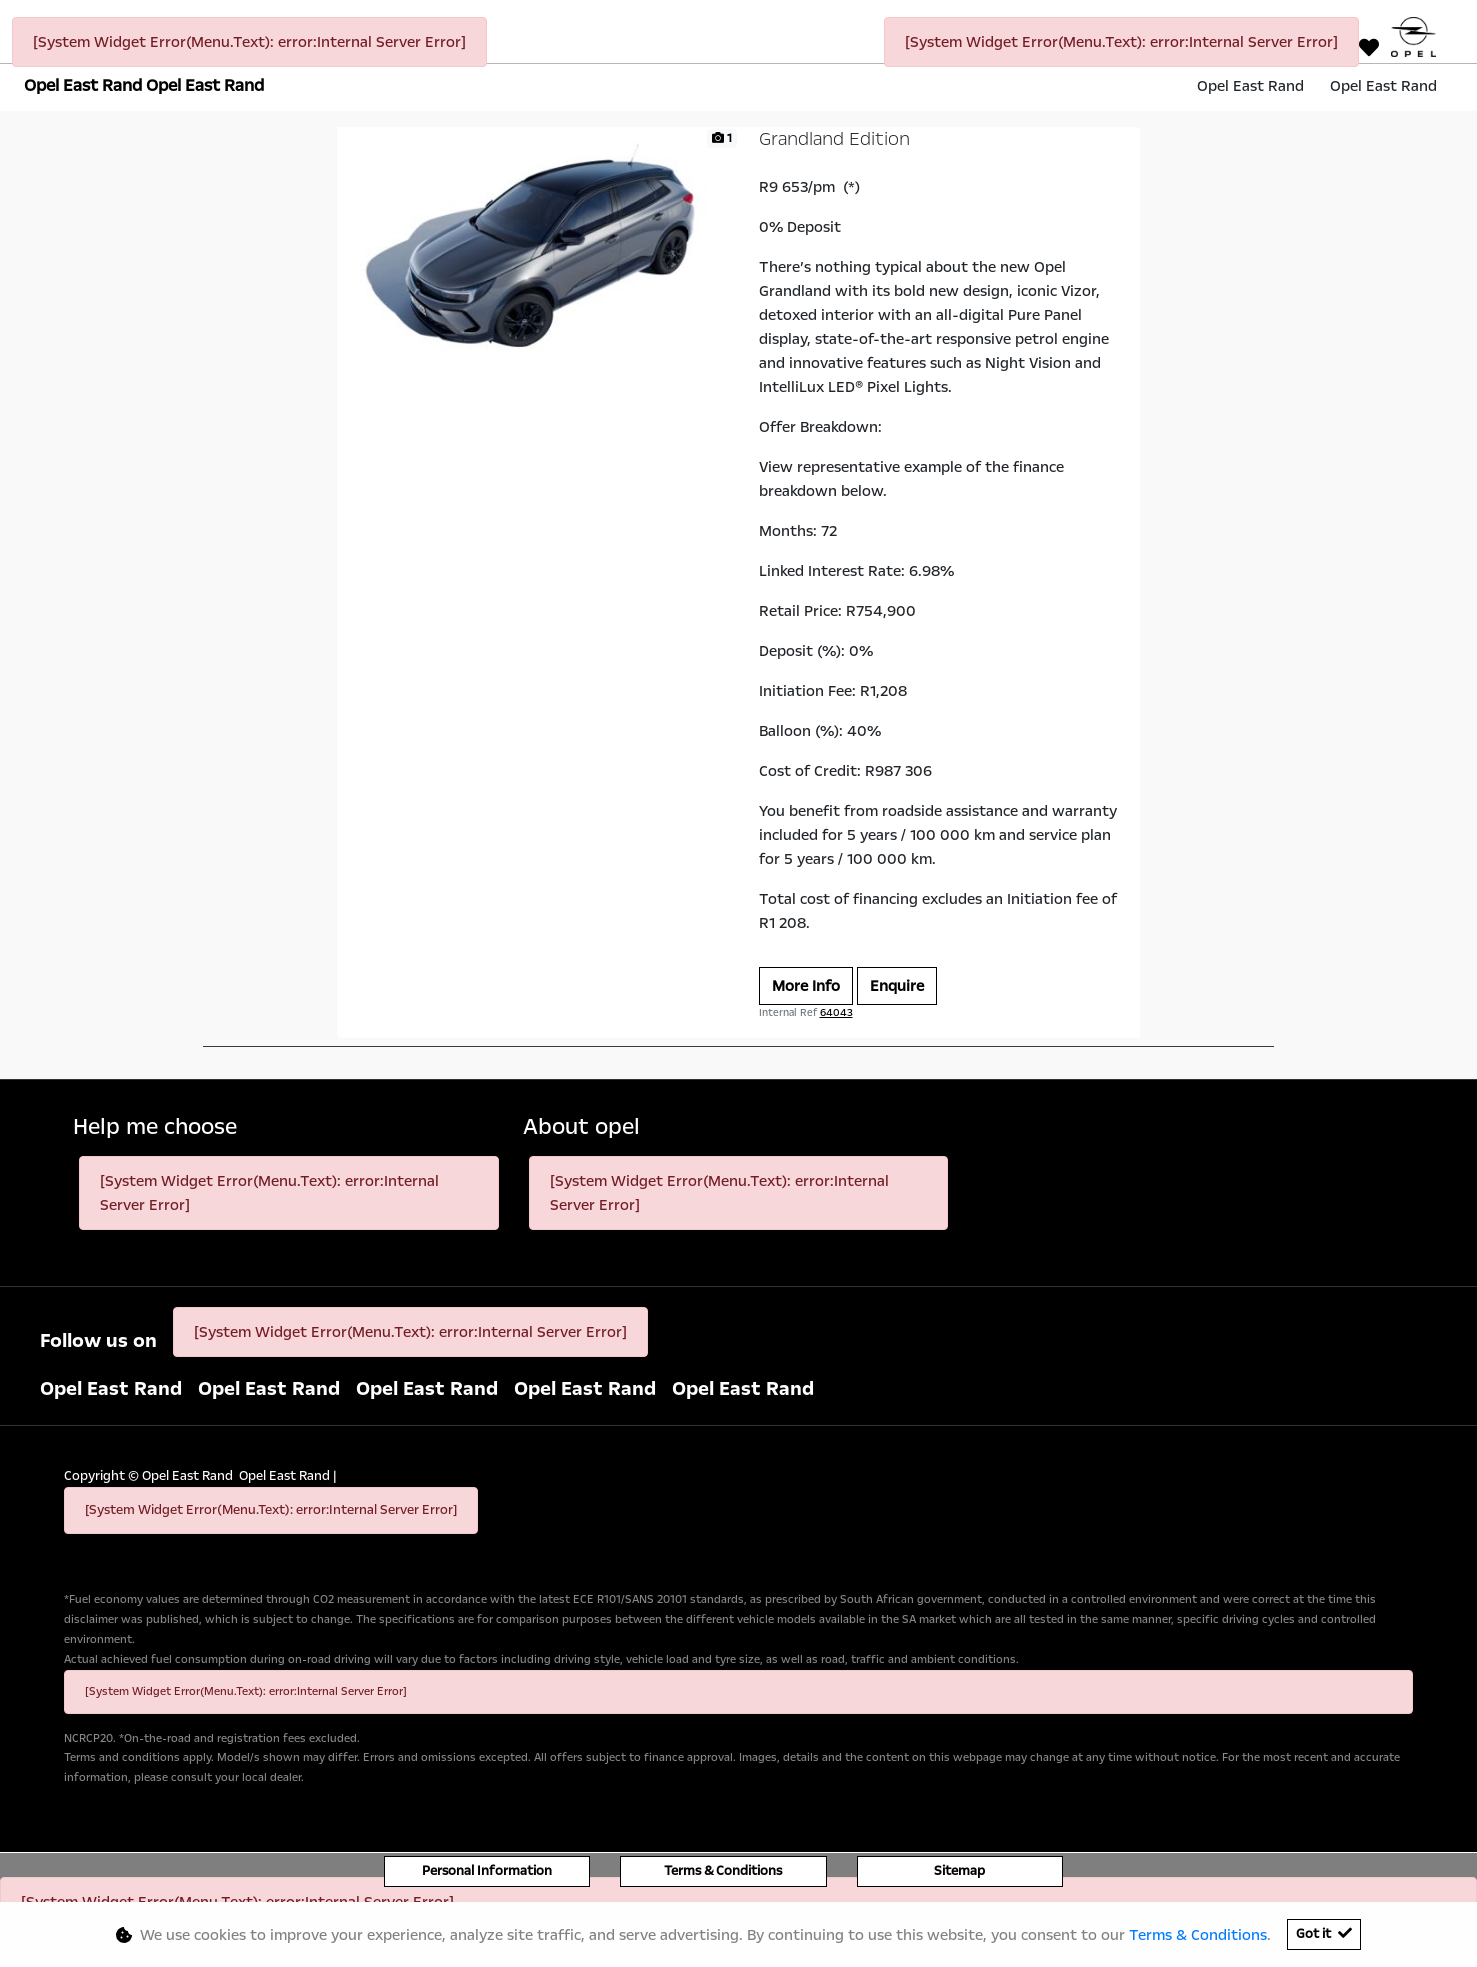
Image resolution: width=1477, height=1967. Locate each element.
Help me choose (155, 1127)
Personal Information (487, 1871)
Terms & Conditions (723, 1871)
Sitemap (959, 1871)
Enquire (897, 986)
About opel (581, 1127)
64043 (836, 1013)
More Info (806, 986)
